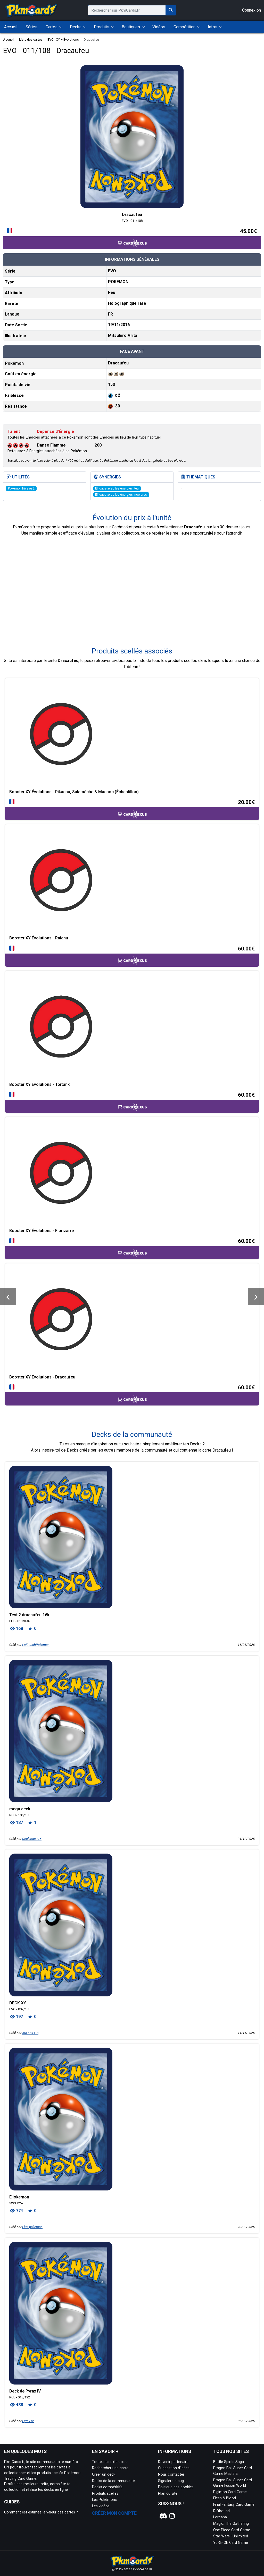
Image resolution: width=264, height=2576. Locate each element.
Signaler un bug (171, 2481)
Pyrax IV (28, 2421)
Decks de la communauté (113, 2481)
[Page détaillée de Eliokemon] (132, 2119)
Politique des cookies (176, 2487)
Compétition (184, 26)
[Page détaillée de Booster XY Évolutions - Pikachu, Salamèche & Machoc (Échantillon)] (132, 733)
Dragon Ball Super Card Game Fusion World (232, 2483)
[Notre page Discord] (162, 2516)
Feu (111, 292)
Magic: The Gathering (231, 2523)
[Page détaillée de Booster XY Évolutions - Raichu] (132, 879)
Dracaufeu (118, 363)
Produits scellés (105, 2493)
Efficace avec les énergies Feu (117, 488)
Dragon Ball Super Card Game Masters (232, 2471)
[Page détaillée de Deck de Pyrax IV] (132, 2313)
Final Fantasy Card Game (233, 2504)
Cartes (51, 26)
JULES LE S (30, 2033)
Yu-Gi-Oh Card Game (230, 2542)
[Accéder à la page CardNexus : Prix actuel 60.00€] (132, 956)
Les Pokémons (104, 2500)
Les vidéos (101, 2506)
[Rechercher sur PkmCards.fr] (171, 10)
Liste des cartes (31, 39)
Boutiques (131, 26)
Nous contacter (171, 2474)
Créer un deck (103, 2474)
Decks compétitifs (107, 2487)
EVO (112, 270)
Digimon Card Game (230, 2492)
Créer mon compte (114, 2513)
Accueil (8, 39)
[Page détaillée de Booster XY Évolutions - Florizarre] (132, 1172)
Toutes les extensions (110, 2462)
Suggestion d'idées (173, 2468)
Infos (212, 26)
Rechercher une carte (110, 2468)
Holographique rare (127, 303)
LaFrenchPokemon (36, 1645)
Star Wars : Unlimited (230, 2536)
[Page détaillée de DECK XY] (132, 1925)
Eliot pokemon (32, 2227)
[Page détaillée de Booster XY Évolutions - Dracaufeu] (132, 1319)
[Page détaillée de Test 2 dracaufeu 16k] (132, 1537)
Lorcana (220, 2517)
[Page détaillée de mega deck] (132, 1731)
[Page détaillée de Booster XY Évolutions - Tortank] (132, 1026)
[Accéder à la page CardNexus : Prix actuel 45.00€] (132, 238)
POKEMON (118, 281)
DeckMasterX (32, 1839)
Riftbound (221, 2511)
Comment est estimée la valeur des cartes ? (41, 2512)
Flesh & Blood (224, 2498)
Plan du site (167, 2493)
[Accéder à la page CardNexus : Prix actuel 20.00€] (132, 809)
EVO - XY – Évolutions (63, 39)
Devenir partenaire (173, 2462)
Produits (101, 26)
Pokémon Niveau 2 (21, 488)
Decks (75, 26)
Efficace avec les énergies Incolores (121, 494)
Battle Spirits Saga (228, 2462)
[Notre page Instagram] (172, 2516)
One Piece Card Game (231, 2530)
